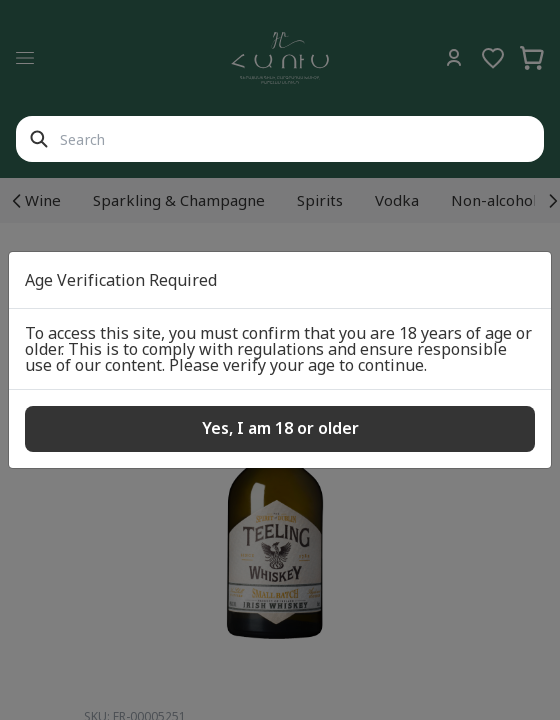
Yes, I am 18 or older (280, 428)
